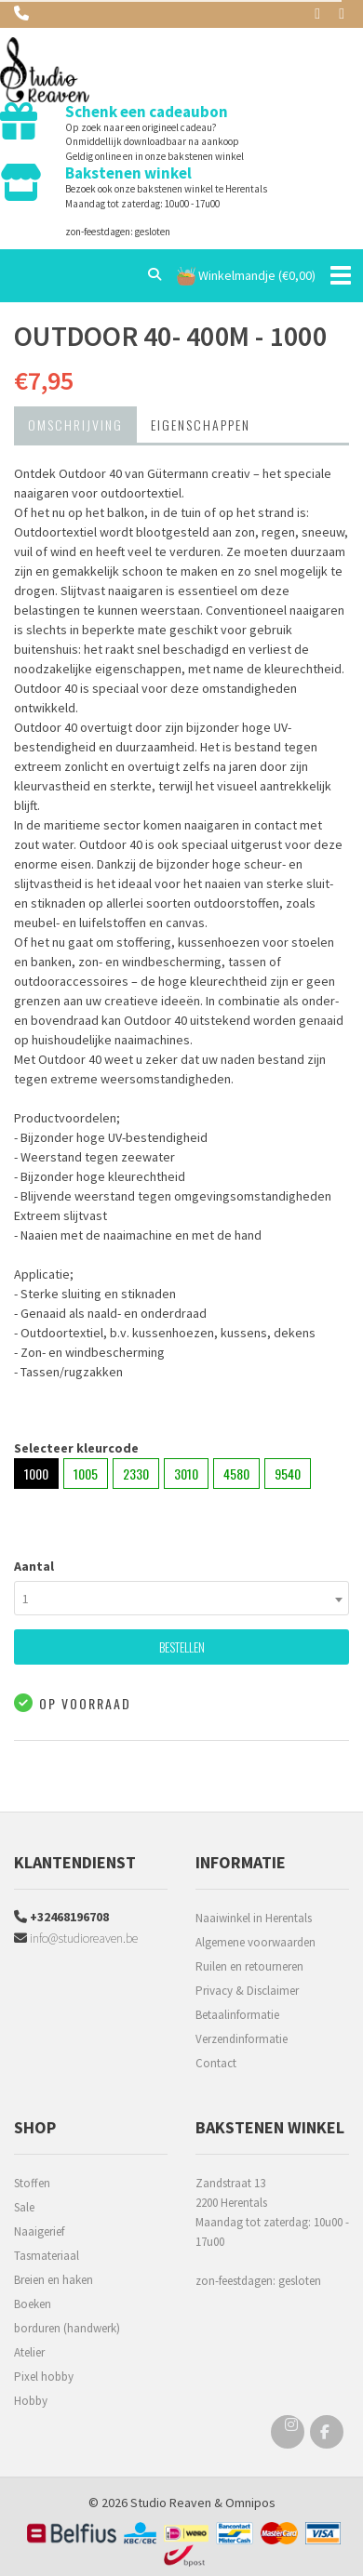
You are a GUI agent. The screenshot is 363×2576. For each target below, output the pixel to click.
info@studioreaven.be (76, 1938)
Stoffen (32, 2183)
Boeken (32, 2304)
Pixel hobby (44, 2376)
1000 (36, 1473)
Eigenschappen (200, 424)
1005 (86, 1473)
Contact (215, 2063)
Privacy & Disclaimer (247, 1990)
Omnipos (250, 2502)
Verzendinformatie (241, 2039)
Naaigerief (39, 2231)
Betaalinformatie (237, 2015)
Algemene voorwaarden (255, 1942)
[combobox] (181, 1598)
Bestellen (182, 1646)
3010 (186, 1473)
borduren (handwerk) (67, 2328)
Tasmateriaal (46, 2256)
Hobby (30, 2401)
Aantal (34, 1566)
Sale (24, 2207)
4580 (236, 1473)
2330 (136, 1473)
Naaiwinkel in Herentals (253, 1918)
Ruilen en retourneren (249, 1966)
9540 (288, 1473)
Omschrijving (75, 424)
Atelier (29, 2352)
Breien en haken (53, 2280)
